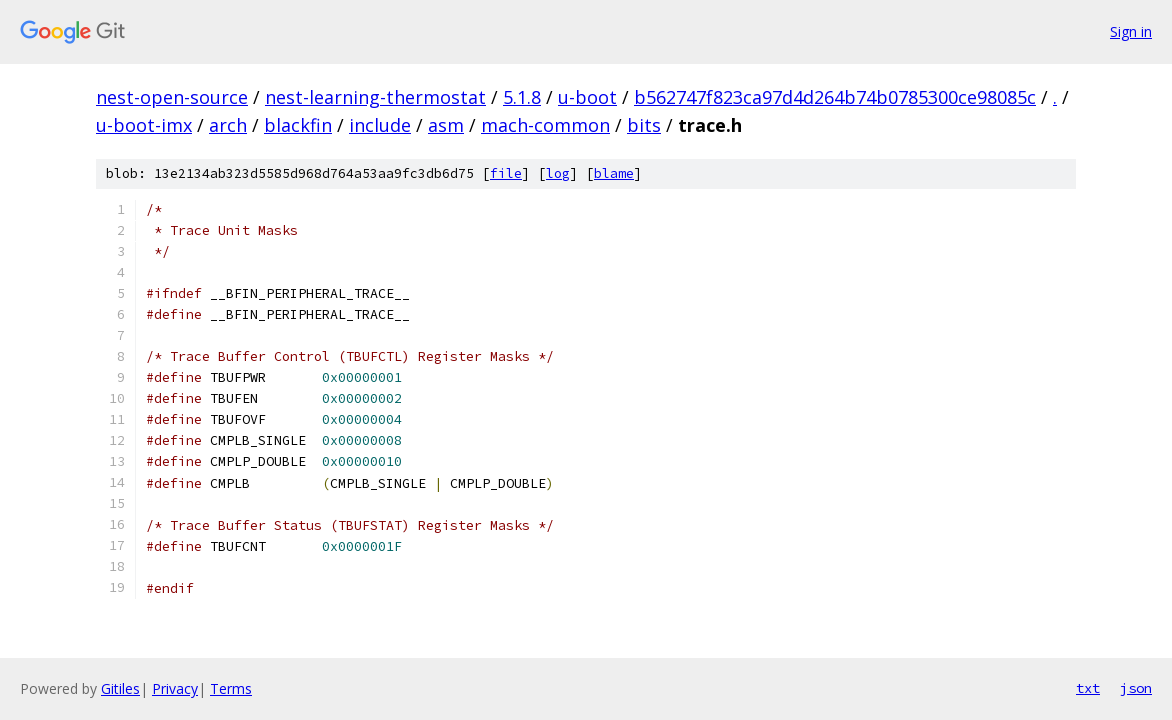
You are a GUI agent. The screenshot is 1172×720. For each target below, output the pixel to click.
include (380, 125)
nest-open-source (172, 97)
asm (446, 125)
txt (1088, 688)
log (558, 173)
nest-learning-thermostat (375, 97)
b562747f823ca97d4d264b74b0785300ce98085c (835, 97)
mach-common (545, 125)
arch (228, 125)
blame (614, 173)
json (1136, 688)
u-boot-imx (144, 125)
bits (644, 125)
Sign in (1131, 31)
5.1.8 (522, 97)
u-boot (587, 97)
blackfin (298, 125)
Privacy (175, 688)
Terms (231, 688)
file (506, 173)
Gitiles (120, 688)
